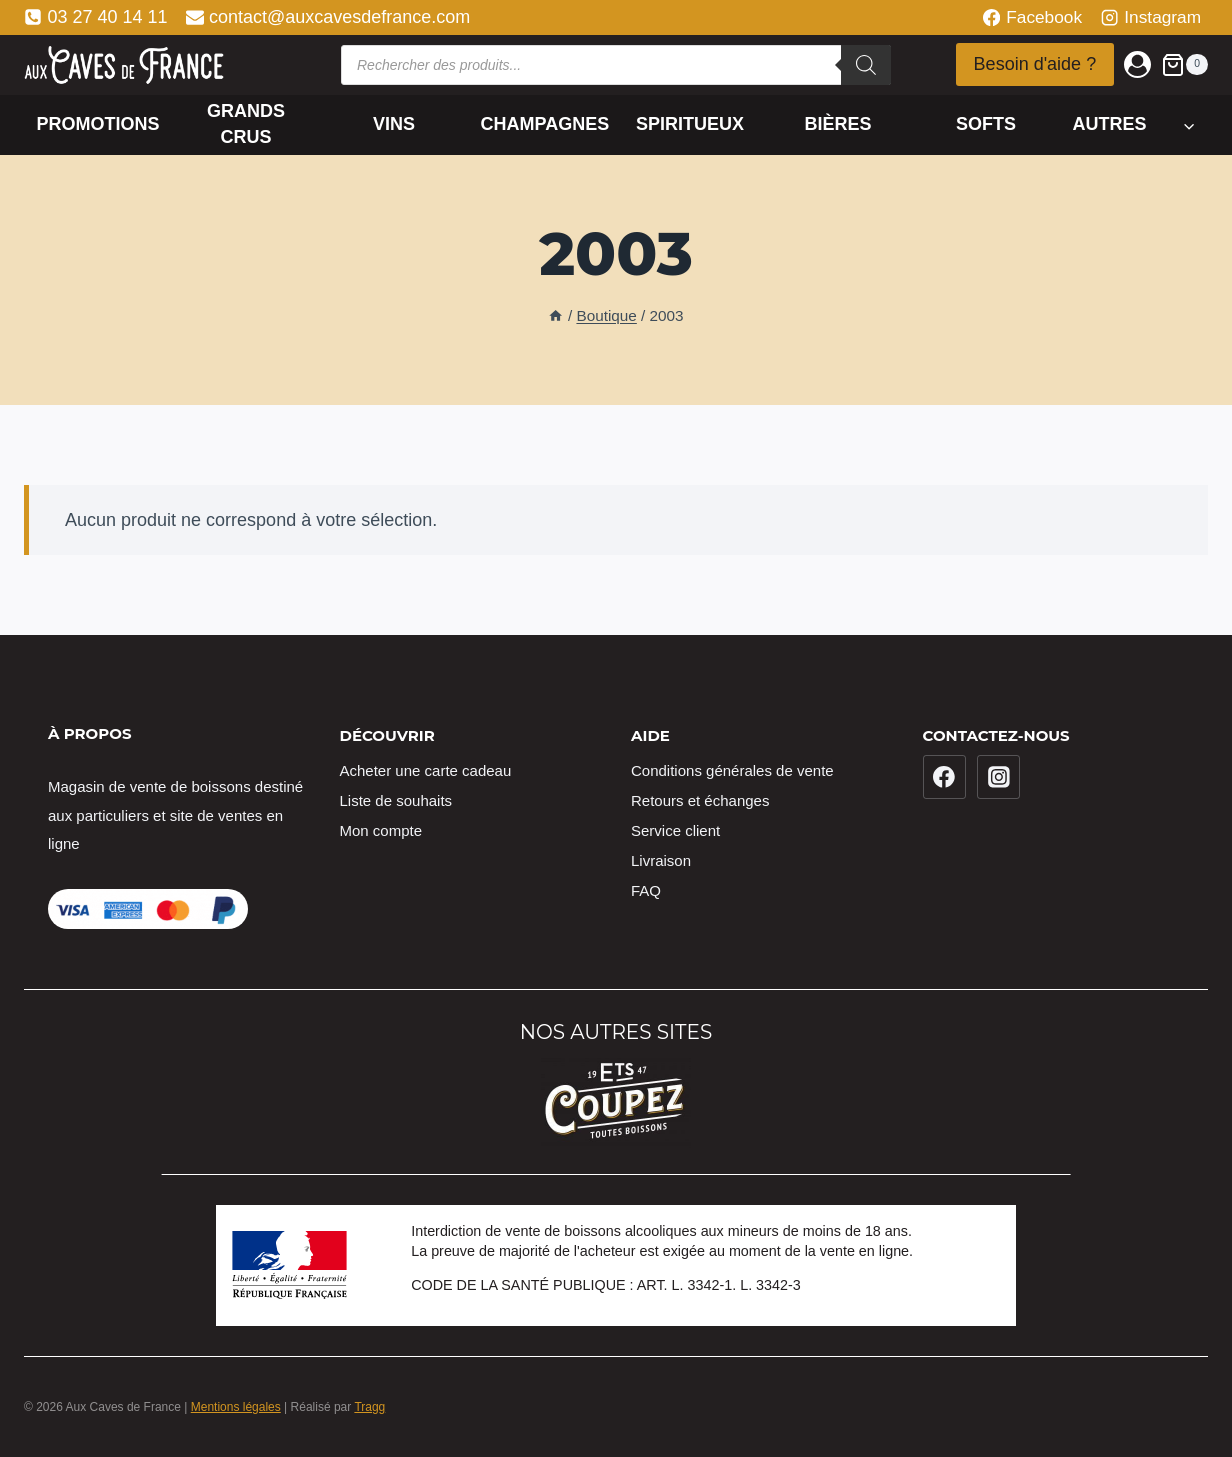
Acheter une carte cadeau (426, 770)
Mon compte (381, 830)
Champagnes (545, 124)
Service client (675, 830)
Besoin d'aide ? (1035, 64)
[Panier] (1184, 64)
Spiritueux (690, 124)
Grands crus (246, 123)
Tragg (369, 1407)
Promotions (98, 124)
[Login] (1137, 64)
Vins (394, 124)
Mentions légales (236, 1407)
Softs (986, 124)
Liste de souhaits (396, 800)
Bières (837, 124)
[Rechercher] (866, 65)
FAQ (646, 890)
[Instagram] (999, 777)
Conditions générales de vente (732, 770)
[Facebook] (945, 777)
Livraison (661, 860)
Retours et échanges (700, 800)
